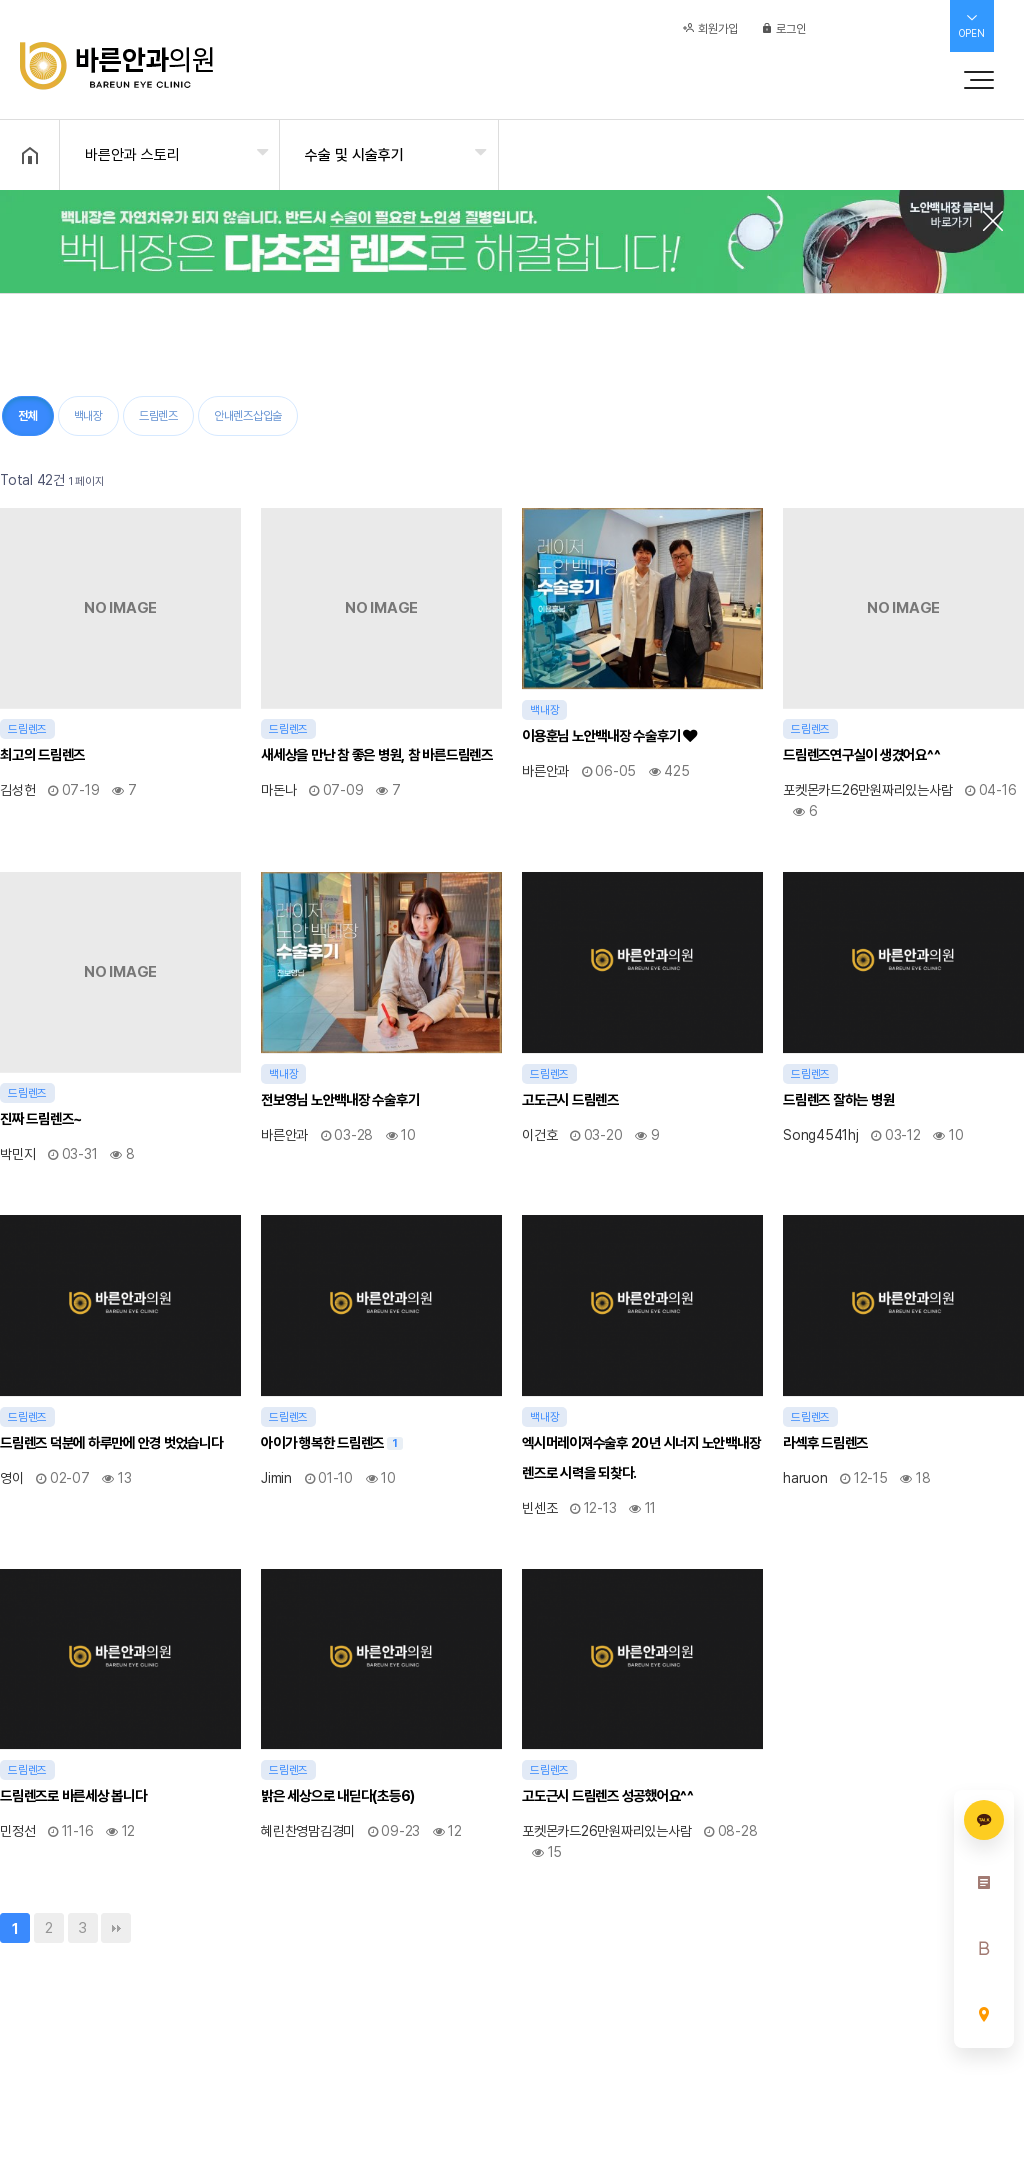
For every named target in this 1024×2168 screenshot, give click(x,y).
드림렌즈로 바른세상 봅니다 (73, 1795)
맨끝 (116, 1928)
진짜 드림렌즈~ (41, 1118)
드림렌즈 (158, 416)
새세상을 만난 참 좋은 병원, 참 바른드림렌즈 (377, 754)
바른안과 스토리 (132, 155)
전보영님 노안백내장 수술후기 (340, 1099)
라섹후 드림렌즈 (825, 1442)
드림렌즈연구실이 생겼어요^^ (861, 754)
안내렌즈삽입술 (248, 416)
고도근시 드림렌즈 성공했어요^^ (608, 1795)
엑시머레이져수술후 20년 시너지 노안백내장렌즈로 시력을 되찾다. (641, 1457)
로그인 (783, 37)
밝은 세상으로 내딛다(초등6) (338, 1795)
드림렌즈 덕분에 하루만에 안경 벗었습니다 (111, 1442)
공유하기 (978, 153)
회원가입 (710, 37)
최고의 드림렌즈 (42, 754)
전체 (28, 416)
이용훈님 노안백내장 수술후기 (609, 735)
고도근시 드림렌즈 (570, 1099)
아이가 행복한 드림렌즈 (332, 1439)
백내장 (88, 416)
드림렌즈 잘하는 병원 (838, 1099)
